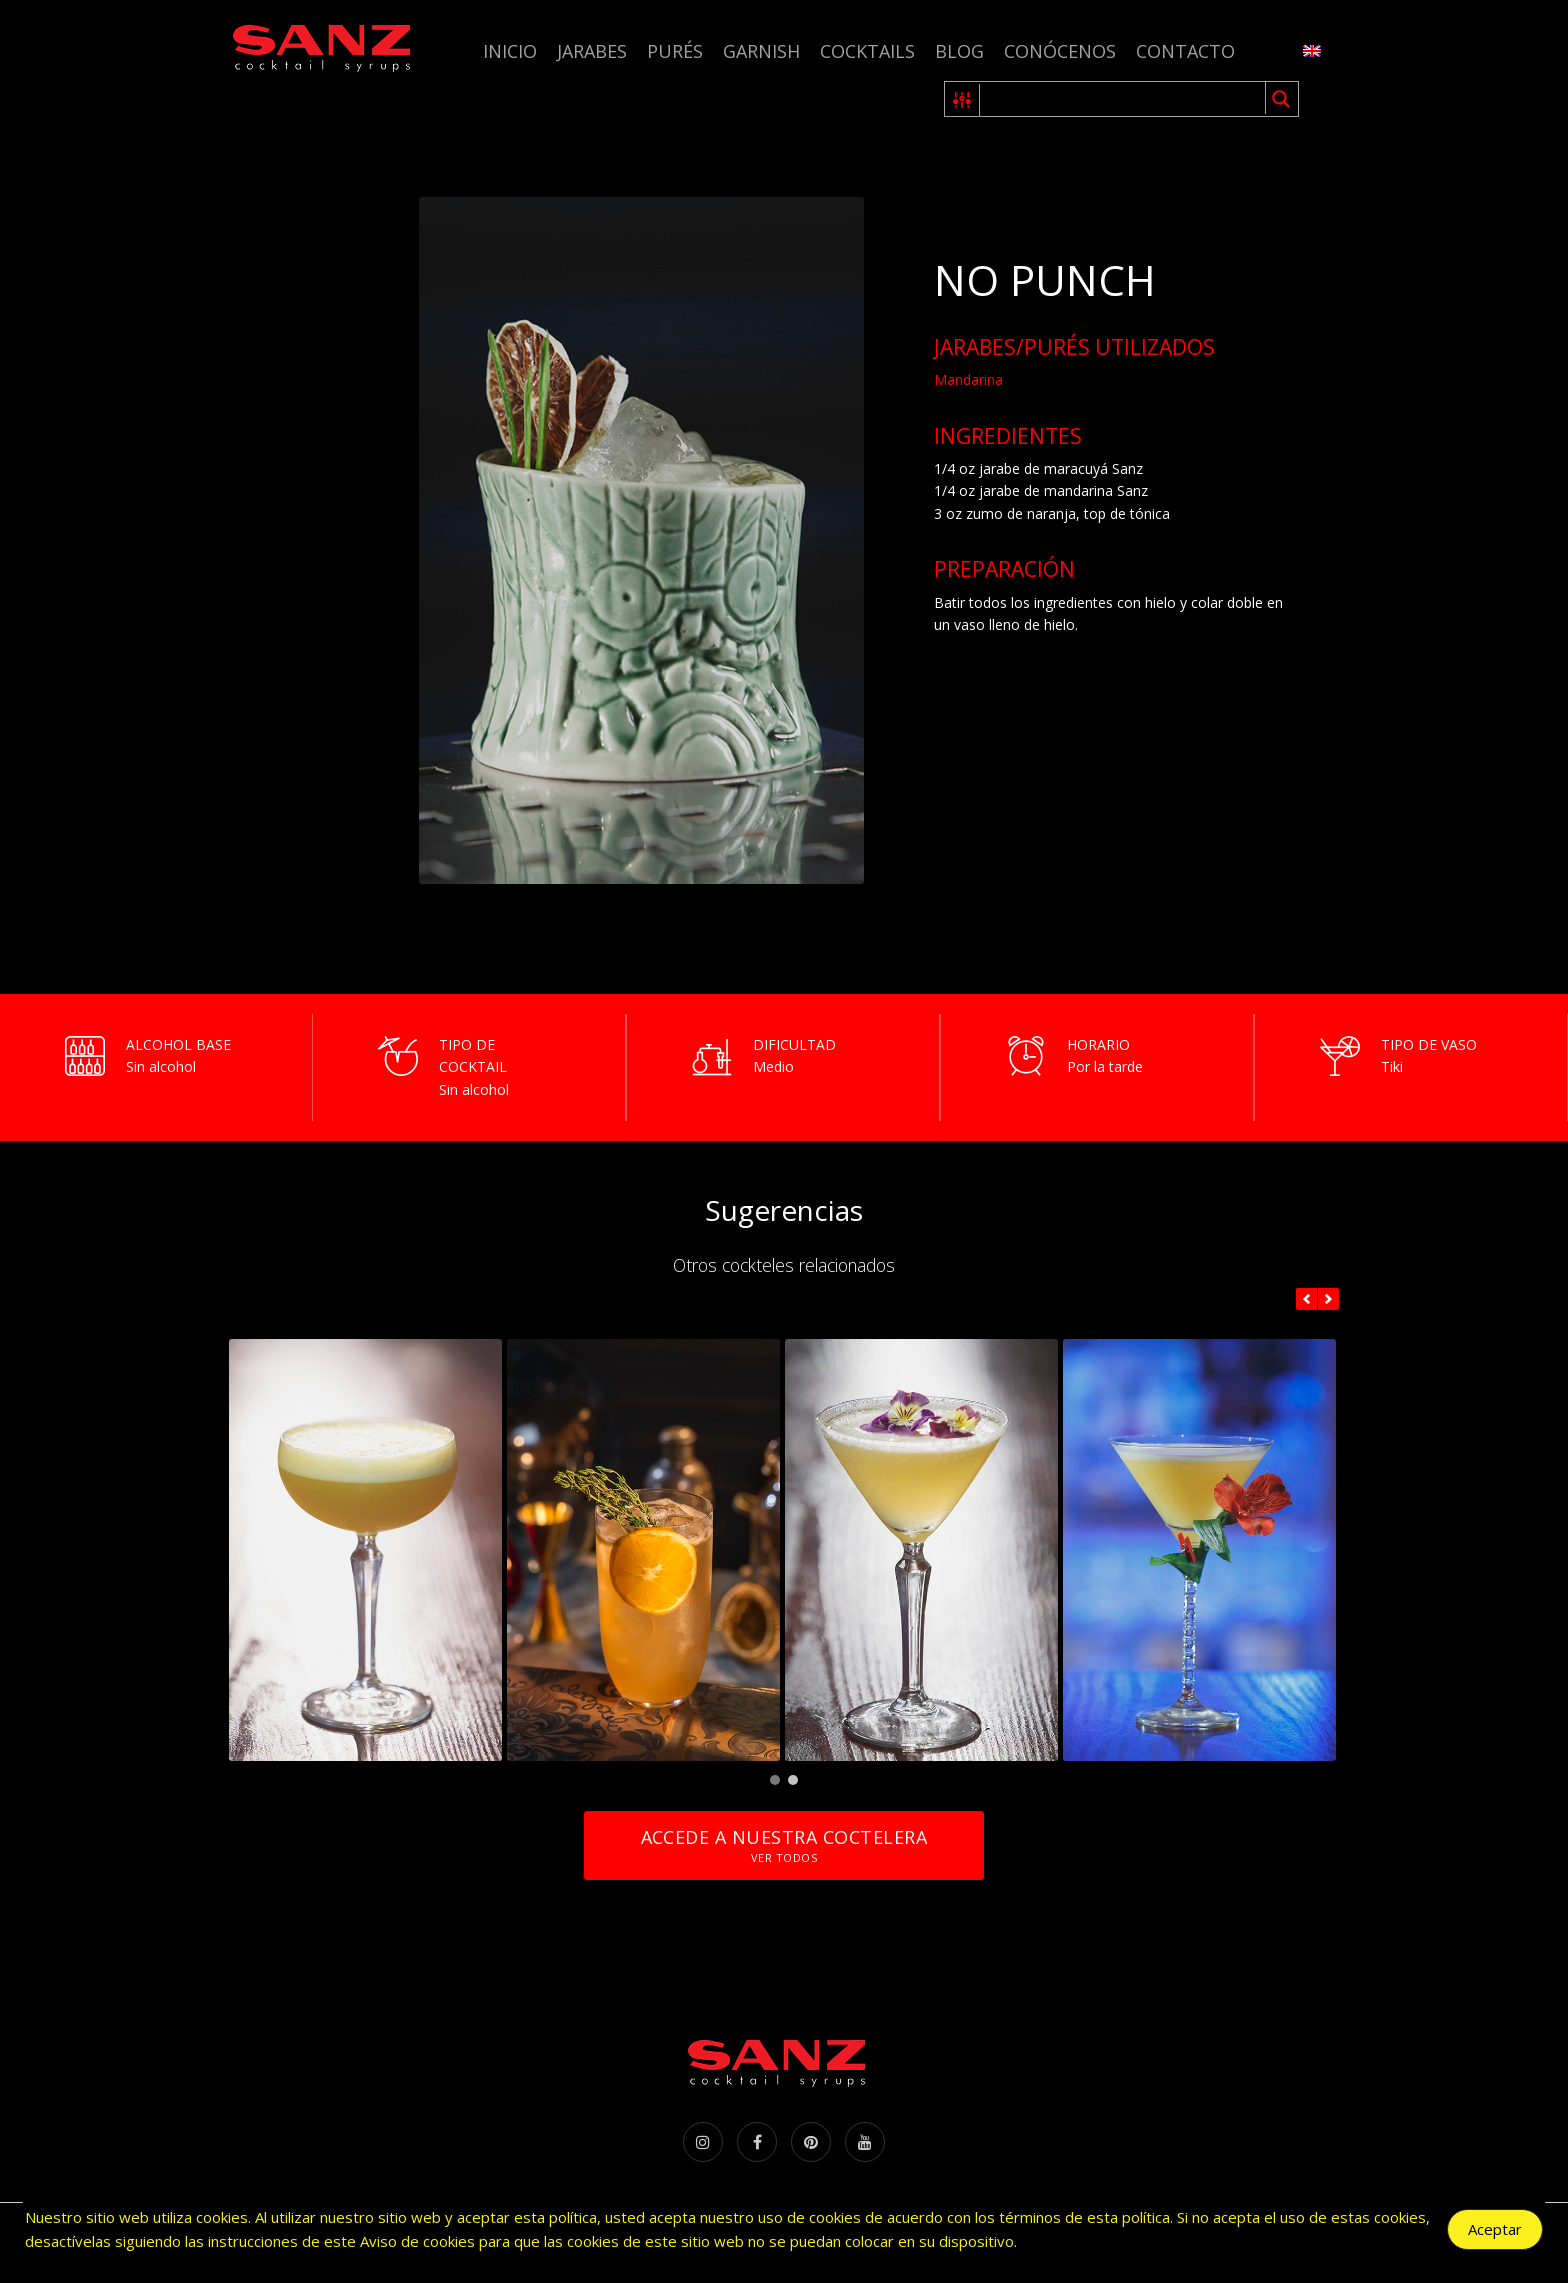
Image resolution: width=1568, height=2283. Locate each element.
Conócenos (1060, 51)
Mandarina (968, 379)
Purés (675, 51)
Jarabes (592, 51)
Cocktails (867, 51)
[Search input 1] (1123, 99)
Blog (959, 51)
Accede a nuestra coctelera (784, 1845)
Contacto (1185, 51)
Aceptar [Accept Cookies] (1495, 2230)
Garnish (761, 51)
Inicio (510, 51)
